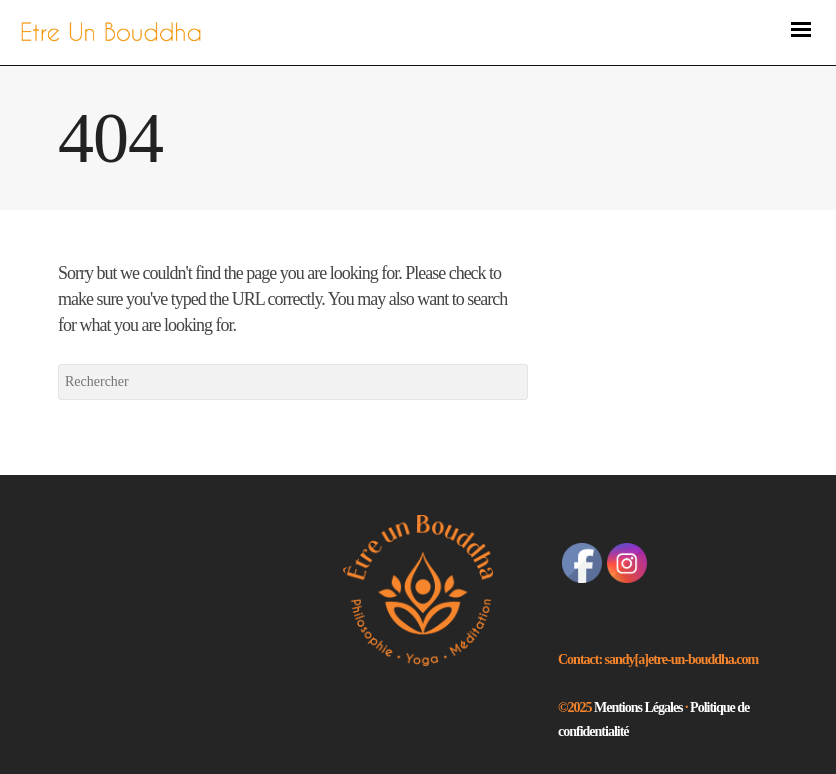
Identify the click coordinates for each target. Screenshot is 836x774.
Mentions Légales (639, 707)
